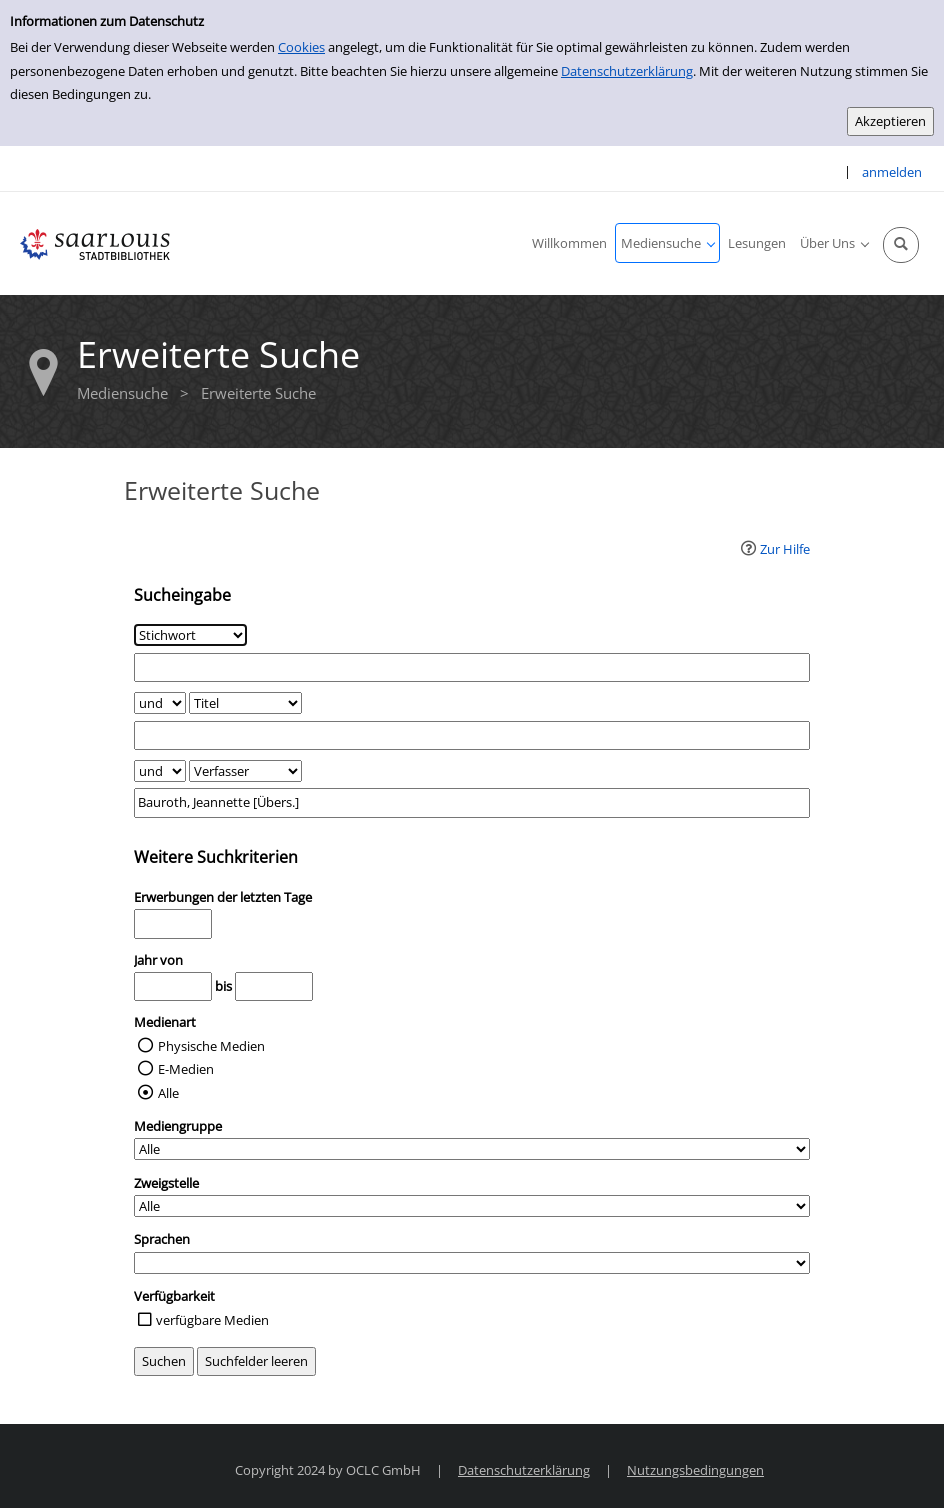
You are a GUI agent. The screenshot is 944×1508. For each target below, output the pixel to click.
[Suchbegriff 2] (472, 735)
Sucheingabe (182, 595)
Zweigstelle (166, 1183)
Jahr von (158, 960)
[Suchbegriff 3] (472, 802)
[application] (667, 243)
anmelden (892, 172)
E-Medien (186, 1069)
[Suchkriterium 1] (190, 635)
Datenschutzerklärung (627, 71)
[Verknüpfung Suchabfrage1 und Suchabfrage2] (160, 703)
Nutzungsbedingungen (695, 1470)
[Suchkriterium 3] (245, 771)
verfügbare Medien (212, 1320)
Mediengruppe (178, 1126)
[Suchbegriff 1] (472, 667)
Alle (168, 1093)
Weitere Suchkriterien (216, 857)
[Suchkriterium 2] (245, 703)
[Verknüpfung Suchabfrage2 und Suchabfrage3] (160, 771)
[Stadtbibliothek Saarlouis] (95, 243)
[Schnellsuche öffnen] (901, 245)
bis (223, 986)
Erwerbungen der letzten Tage (223, 897)
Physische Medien (211, 1046)
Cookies (301, 47)
